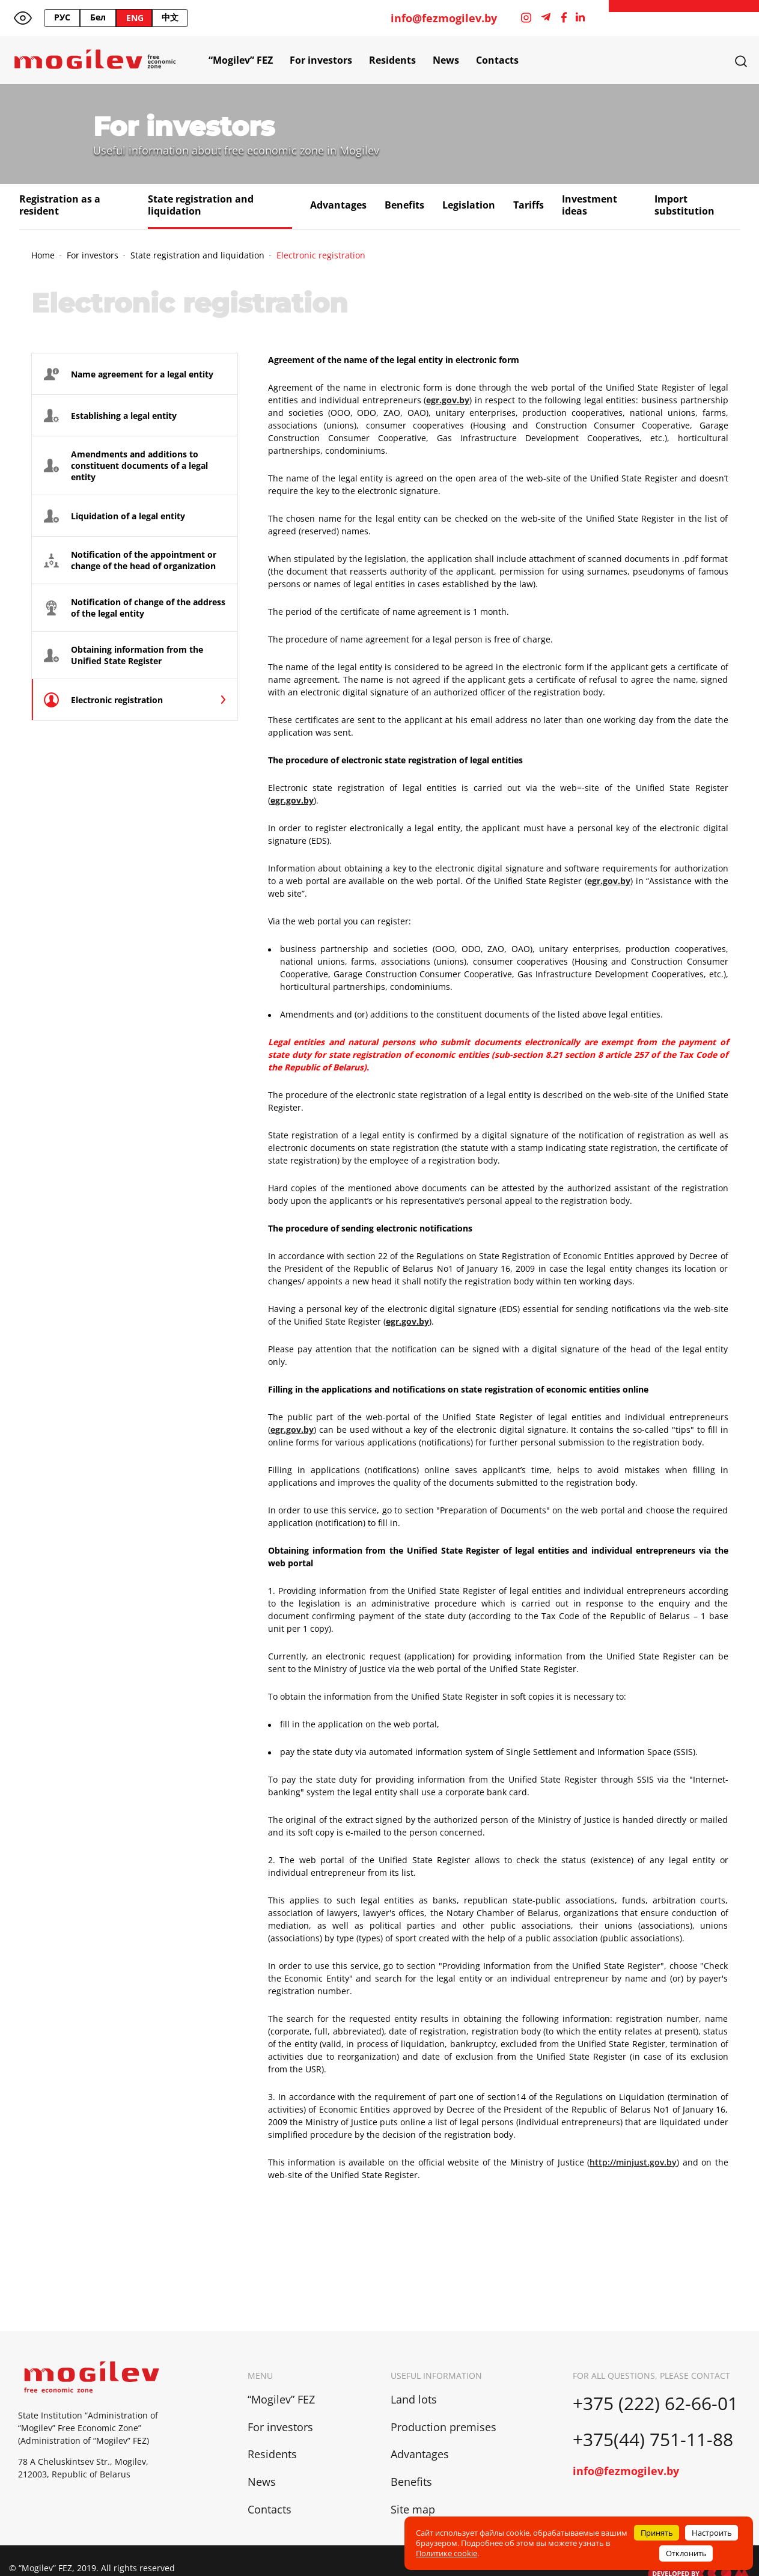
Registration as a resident (59, 205)
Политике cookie (446, 2553)
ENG (135, 17)
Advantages (338, 205)
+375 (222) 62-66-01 (655, 2403)
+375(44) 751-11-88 (655, 2439)
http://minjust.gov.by (633, 2162)
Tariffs (528, 205)
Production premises (443, 2427)
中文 (170, 17)
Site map (413, 2509)
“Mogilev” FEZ (241, 60)
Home (43, 255)
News (446, 60)
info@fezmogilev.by (444, 18)
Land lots (414, 2399)
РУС (62, 17)
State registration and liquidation (201, 205)
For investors (321, 60)
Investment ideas (589, 205)
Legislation (468, 205)
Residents (392, 60)
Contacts (497, 60)
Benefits (404, 205)
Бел (98, 17)
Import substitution (684, 205)
